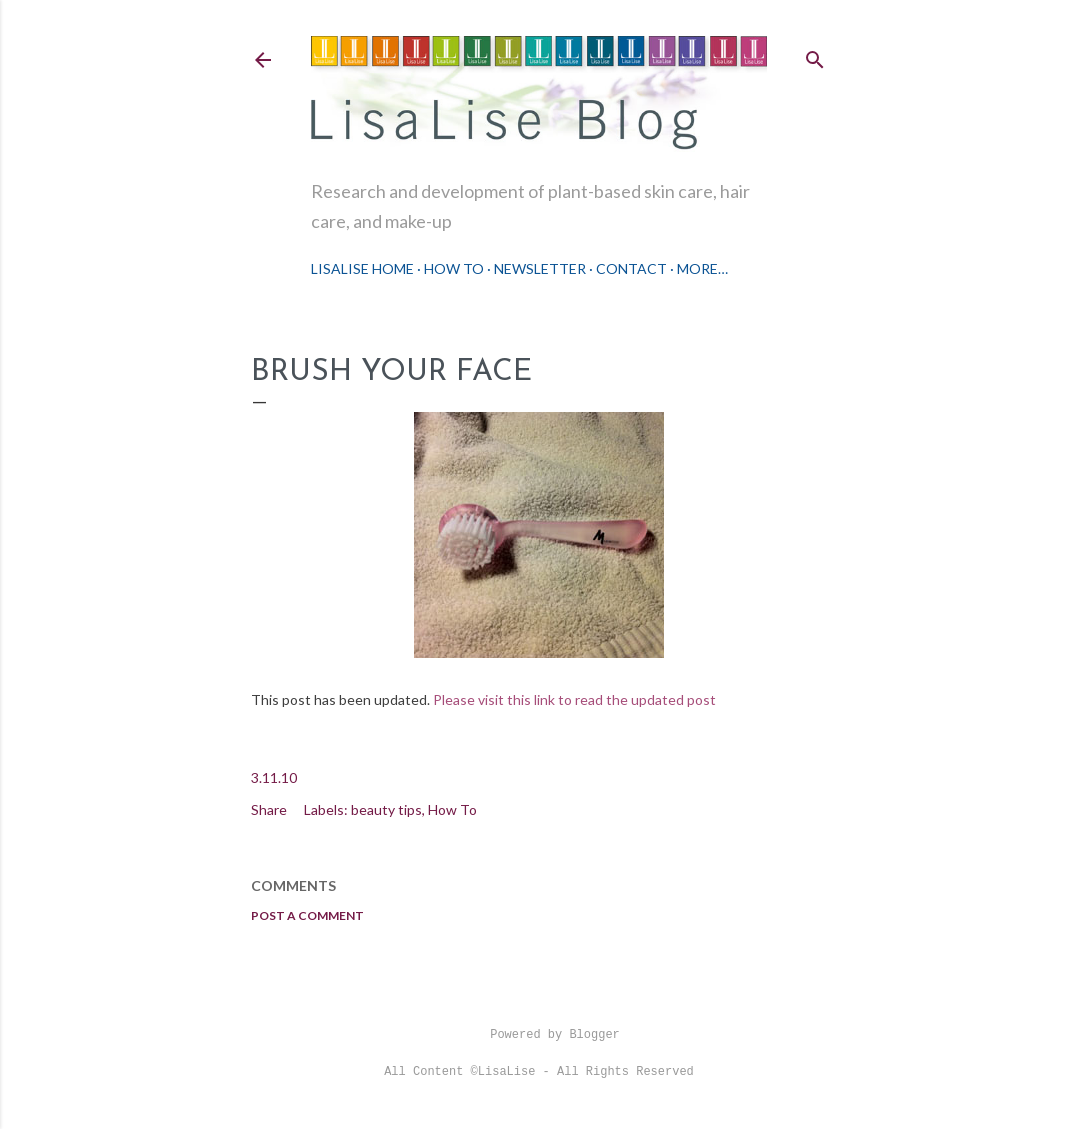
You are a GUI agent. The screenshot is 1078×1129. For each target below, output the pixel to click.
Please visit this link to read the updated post (576, 699)
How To (454, 268)
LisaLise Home (362, 268)
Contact (631, 268)
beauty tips (386, 809)
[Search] (815, 55)
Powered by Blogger (539, 1035)
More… (702, 268)
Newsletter (540, 268)
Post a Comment (307, 915)
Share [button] (269, 809)
